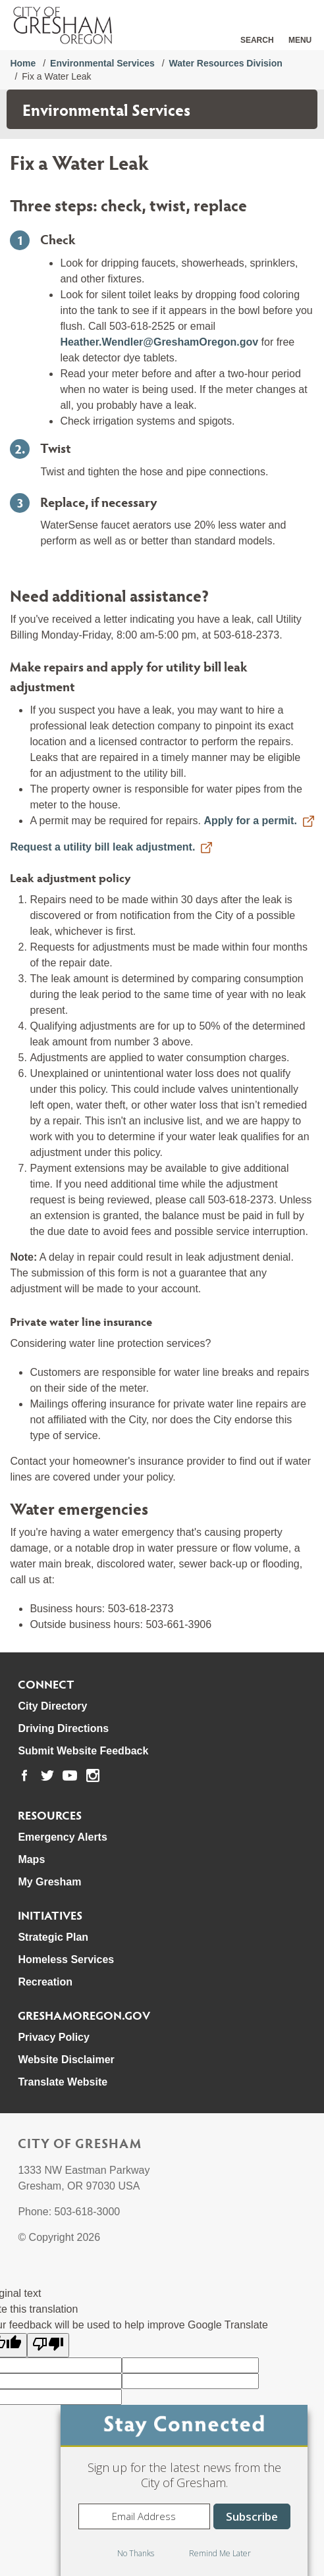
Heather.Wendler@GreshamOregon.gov (160, 342)
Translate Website (62, 2082)
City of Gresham (80, 2143)
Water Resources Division (226, 63)
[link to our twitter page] (47, 1775)
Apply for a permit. (249, 820)
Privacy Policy (54, 2037)
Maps (31, 1859)
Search (257, 40)
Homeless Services (66, 1959)
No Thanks (135, 2553)
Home (23, 63)
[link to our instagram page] (93, 1775)
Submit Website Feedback (83, 1750)
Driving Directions (63, 1728)
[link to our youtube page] (70, 1775)
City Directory (52, 1706)
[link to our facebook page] (24, 1775)
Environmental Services (102, 63)
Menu (299, 40)
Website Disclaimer (66, 2059)
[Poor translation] (48, 2345)
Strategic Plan (53, 1937)
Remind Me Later (220, 2553)
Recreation (45, 1981)
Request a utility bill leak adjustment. (102, 847)
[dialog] (184, 2490)
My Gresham (49, 1881)
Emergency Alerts (62, 1837)
